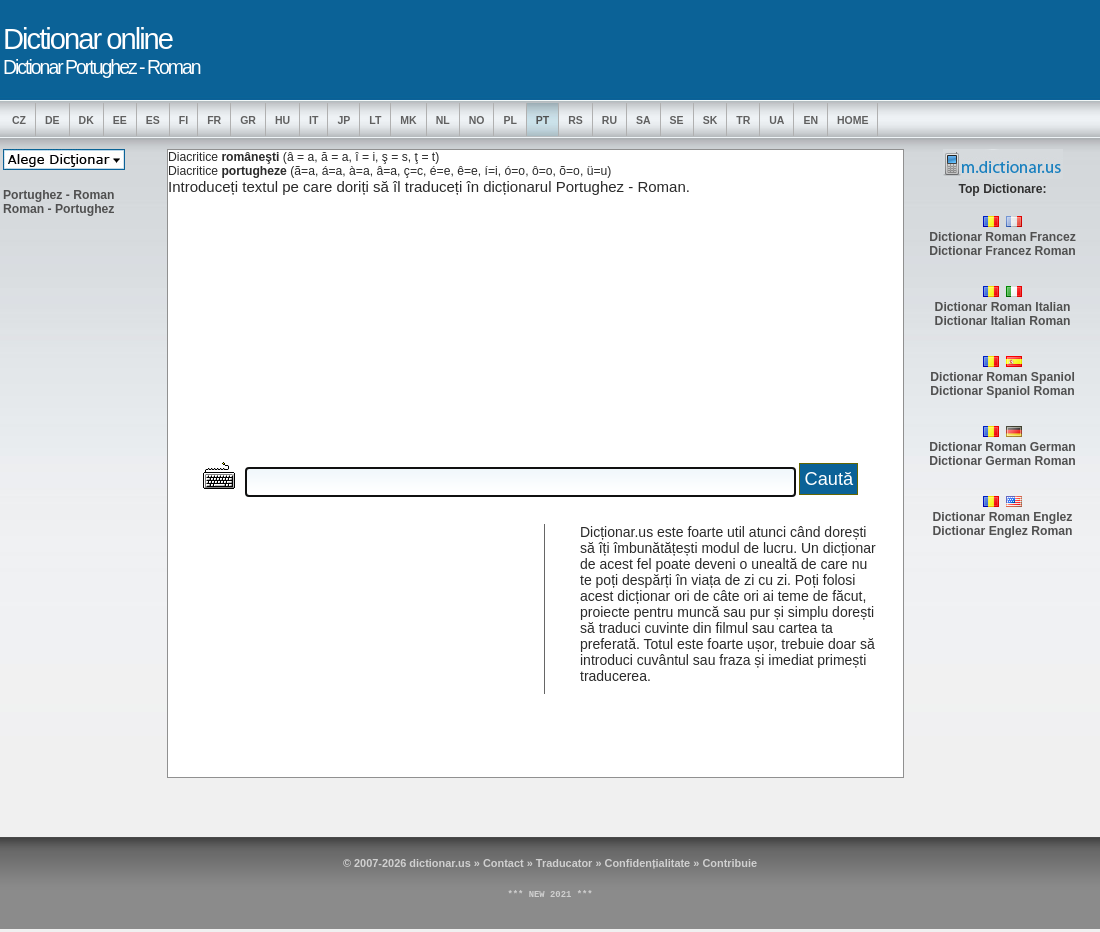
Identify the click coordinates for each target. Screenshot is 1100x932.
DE (52, 120)
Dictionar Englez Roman (1003, 531)
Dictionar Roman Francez (1002, 237)
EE (120, 120)
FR (214, 120)
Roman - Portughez (58, 209)
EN (810, 120)
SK (710, 120)
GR (248, 120)
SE (677, 120)
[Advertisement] (83, 531)
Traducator (564, 863)
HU (282, 120)
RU (609, 120)
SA (643, 120)
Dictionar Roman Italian (1003, 307)
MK (408, 120)
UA (776, 120)
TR (743, 120)
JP (343, 120)
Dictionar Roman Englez (1003, 517)
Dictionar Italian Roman (1003, 321)
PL (509, 120)
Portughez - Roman (58, 195)
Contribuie (729, 863)
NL (443, 120)
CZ (19, 120)
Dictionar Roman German (1002, 447)
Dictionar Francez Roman (1002, 251)
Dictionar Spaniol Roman (1002, 391)
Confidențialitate (648, 863)
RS (575, 120)
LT (375, 120)
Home (853, 120)
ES (153, 120)
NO (477, 120)
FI (183, 120)
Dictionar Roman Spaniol (1002, 377)
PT (542, 120)
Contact (503, 863)
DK (86, 120)
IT (313, 120)
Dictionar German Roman (1002, 461)
